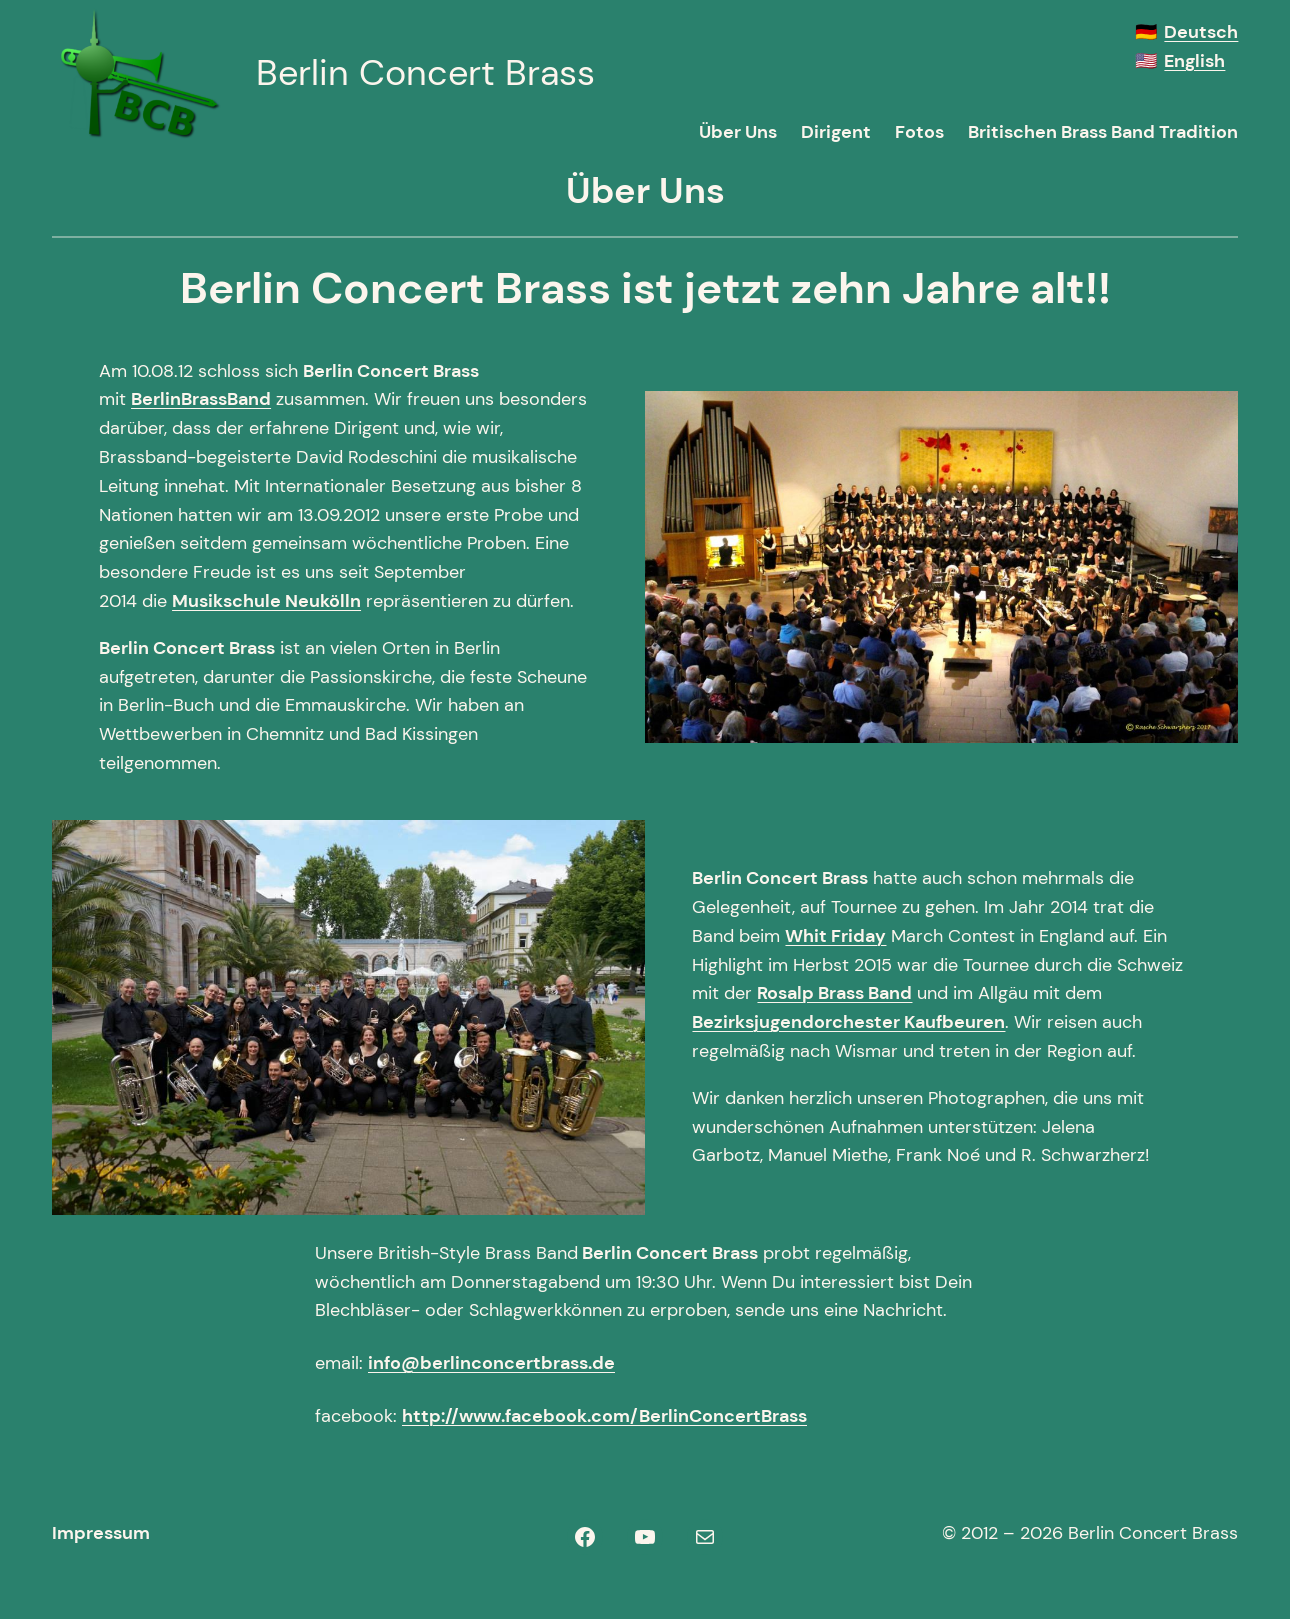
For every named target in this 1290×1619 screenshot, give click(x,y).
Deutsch (1201, 32)
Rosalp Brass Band (834, 993)
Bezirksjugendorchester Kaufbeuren (848, 1022)
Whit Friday (835, 936)
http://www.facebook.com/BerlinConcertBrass (604, 1416)
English (1194, 61)
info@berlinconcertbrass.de (491, 1363)
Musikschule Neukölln (266, 601)
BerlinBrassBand (201, 399)
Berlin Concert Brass (425, 72)
